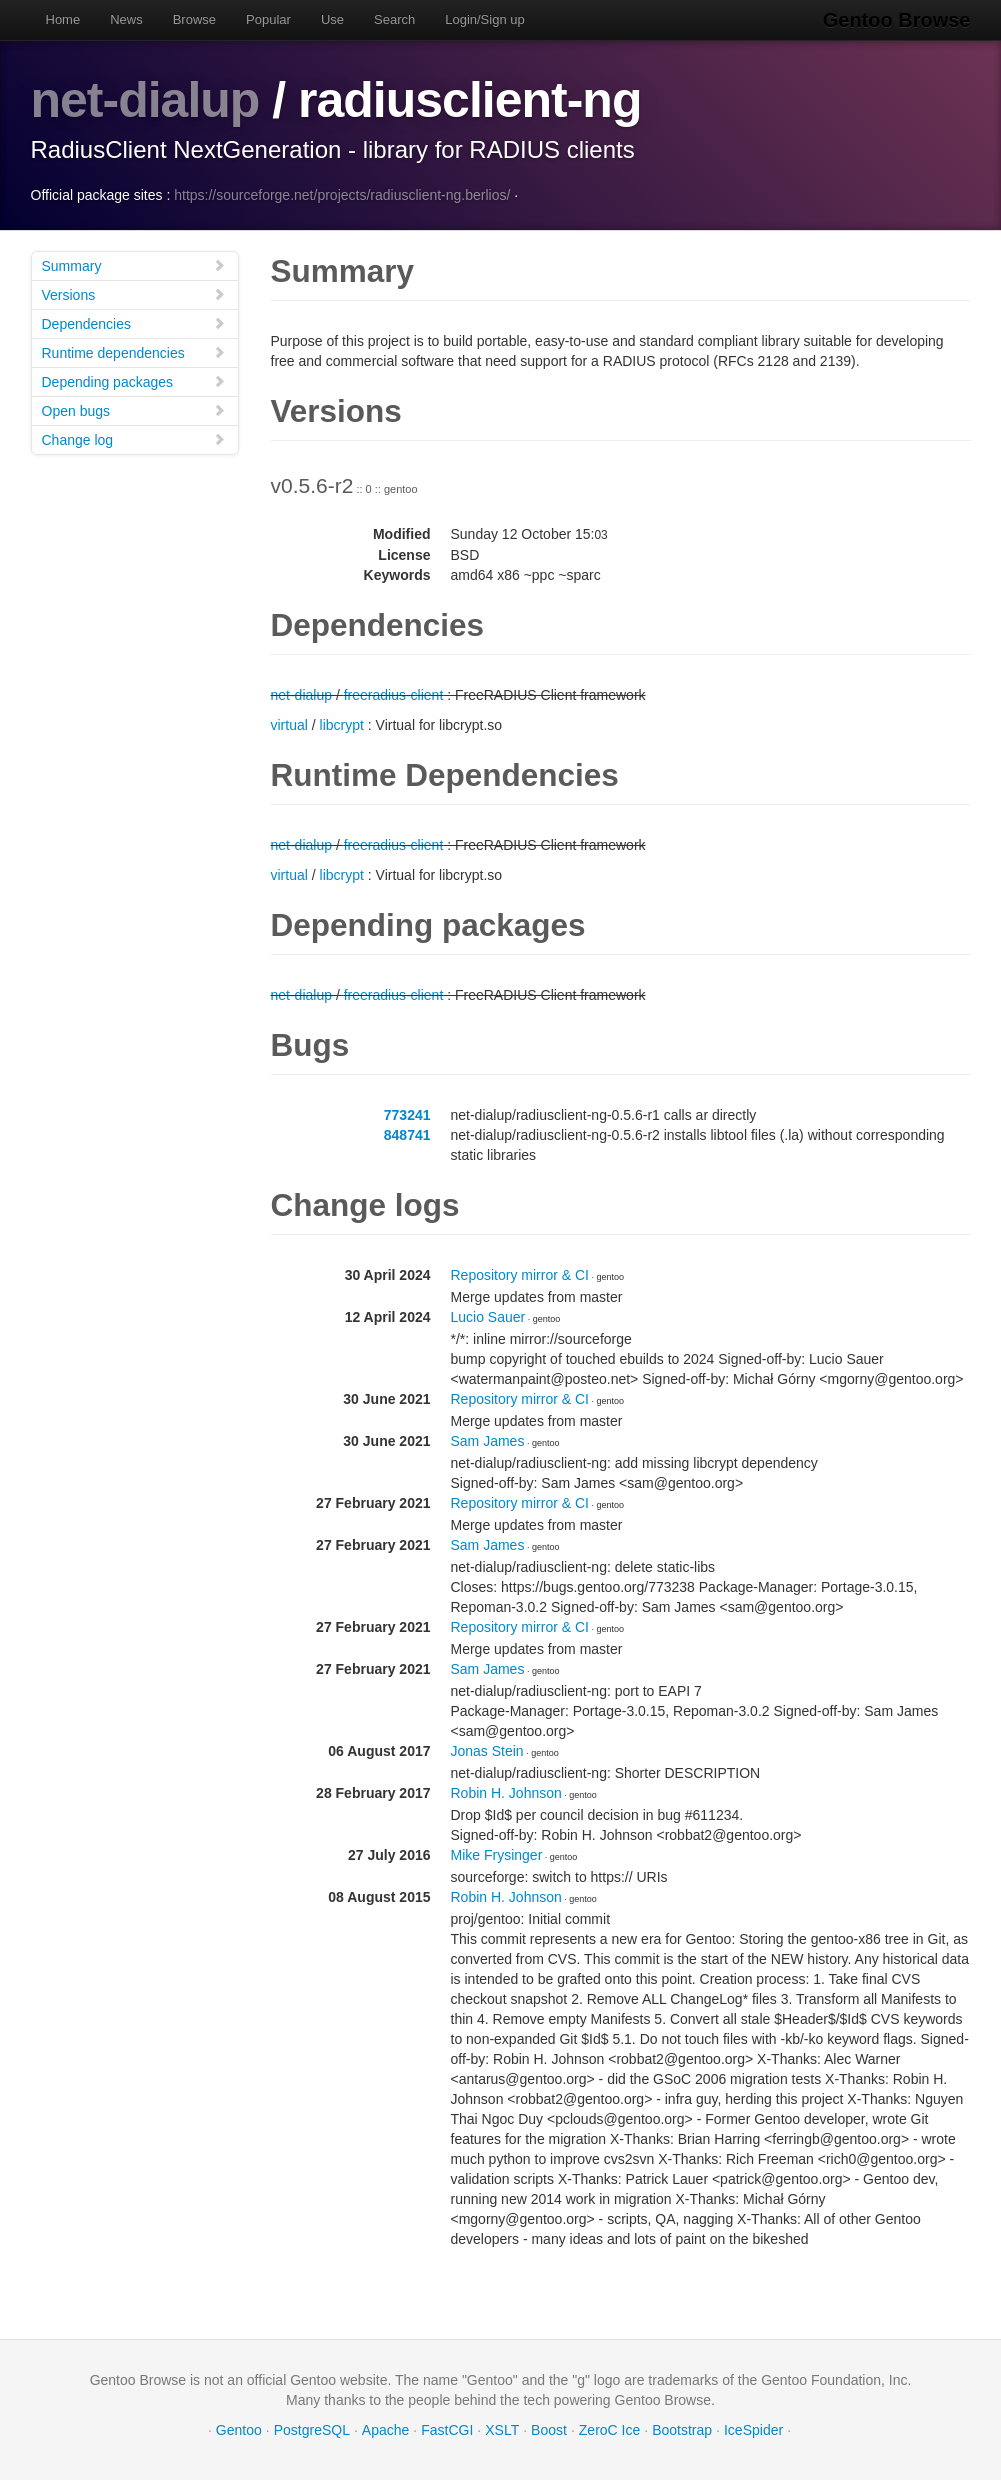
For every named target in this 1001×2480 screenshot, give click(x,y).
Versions (134, 294)
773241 (407, 1115)
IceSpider (753, 2430)
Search (394, 19)
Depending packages (134, 381)
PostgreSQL (312, 2430)
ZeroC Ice (609, 2430)
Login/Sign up (485, 19)
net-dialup (145, 100)
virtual (289, 725)
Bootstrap (682, 2430)
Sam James (488, 1441)
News (126, 19)
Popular (268, 19)
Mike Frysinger (497, 1855)
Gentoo (239, 2430)
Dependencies (134, 323)
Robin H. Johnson (506, 1793)
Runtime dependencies (134, 352)
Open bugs (134, 410)
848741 (407, 1135)
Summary (134, 265)
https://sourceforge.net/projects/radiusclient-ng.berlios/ (342, 195)
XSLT (502, 2430)
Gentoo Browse (897, 20)
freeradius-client (394, 695)
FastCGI (447, 2430)
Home (63, 19)
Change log (134, 439)
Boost (549, 2430)
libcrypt (342, 725)
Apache (385, 2430)
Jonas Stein (487, 1751)
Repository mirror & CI (520, 1275)
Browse (194, 19)
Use (332, 19)
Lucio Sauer (488, 1317)
